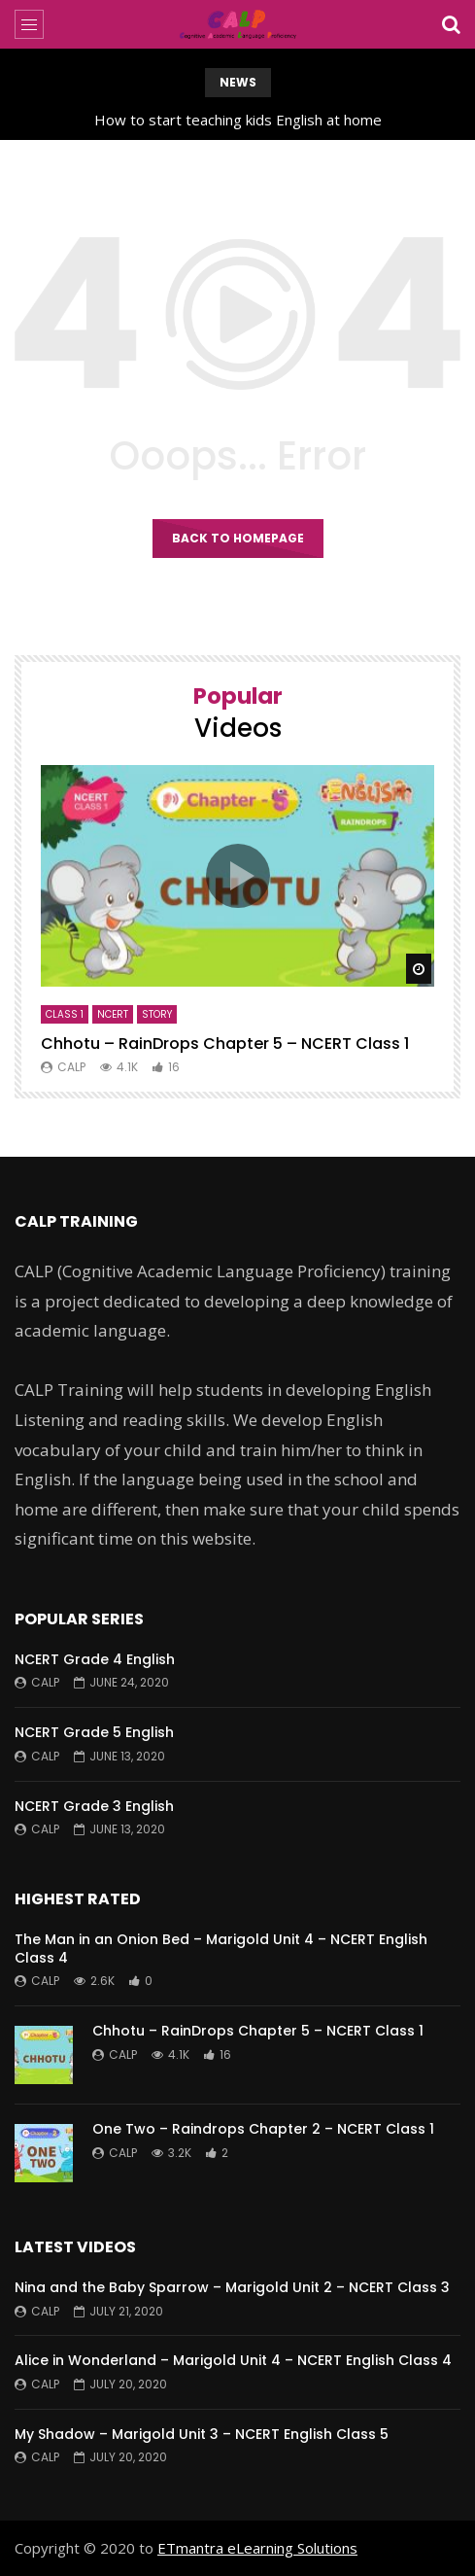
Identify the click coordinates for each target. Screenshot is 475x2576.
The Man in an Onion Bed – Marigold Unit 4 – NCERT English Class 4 (221, 1948)
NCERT (112, 1014)
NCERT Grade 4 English (95, 1659)
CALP (71, 1067)
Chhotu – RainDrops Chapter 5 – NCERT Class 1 (225, 1043)
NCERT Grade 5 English (94, 1732)
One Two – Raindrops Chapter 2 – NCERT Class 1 (263, 2129)
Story (157, 1014)
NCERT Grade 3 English (94, 1806)
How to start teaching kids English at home (238, 119)
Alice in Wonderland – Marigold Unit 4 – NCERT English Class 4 (233, 2360)
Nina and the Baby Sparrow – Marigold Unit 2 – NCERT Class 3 (232, 2287)
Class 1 (65, 1014)
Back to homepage (238, 538)
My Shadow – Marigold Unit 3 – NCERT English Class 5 (202, 2434)
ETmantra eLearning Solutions (257, 2548)
